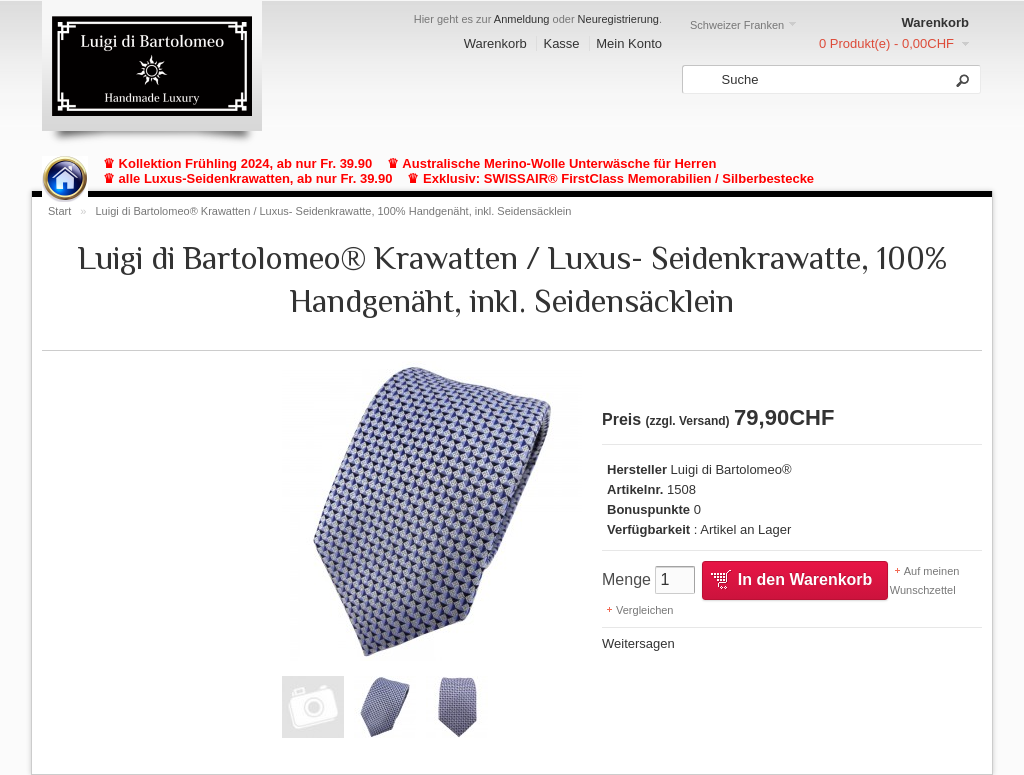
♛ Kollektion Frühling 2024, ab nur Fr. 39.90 (237, 163)
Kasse (561, 43)
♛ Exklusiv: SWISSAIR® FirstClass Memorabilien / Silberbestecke (610, 178)
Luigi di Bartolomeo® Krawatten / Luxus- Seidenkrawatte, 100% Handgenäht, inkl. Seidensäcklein (333, 211)
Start (59, 211)
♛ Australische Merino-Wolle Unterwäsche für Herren (551, 163)
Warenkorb (495, 43)
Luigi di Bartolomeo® (731, 469)
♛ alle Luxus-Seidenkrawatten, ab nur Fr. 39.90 (247, 178)
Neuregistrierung (618, 19)
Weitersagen (638, 643)
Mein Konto (629, 43)
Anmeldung (522, 19)
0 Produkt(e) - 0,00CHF (886, 43)
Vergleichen (645, 610)
